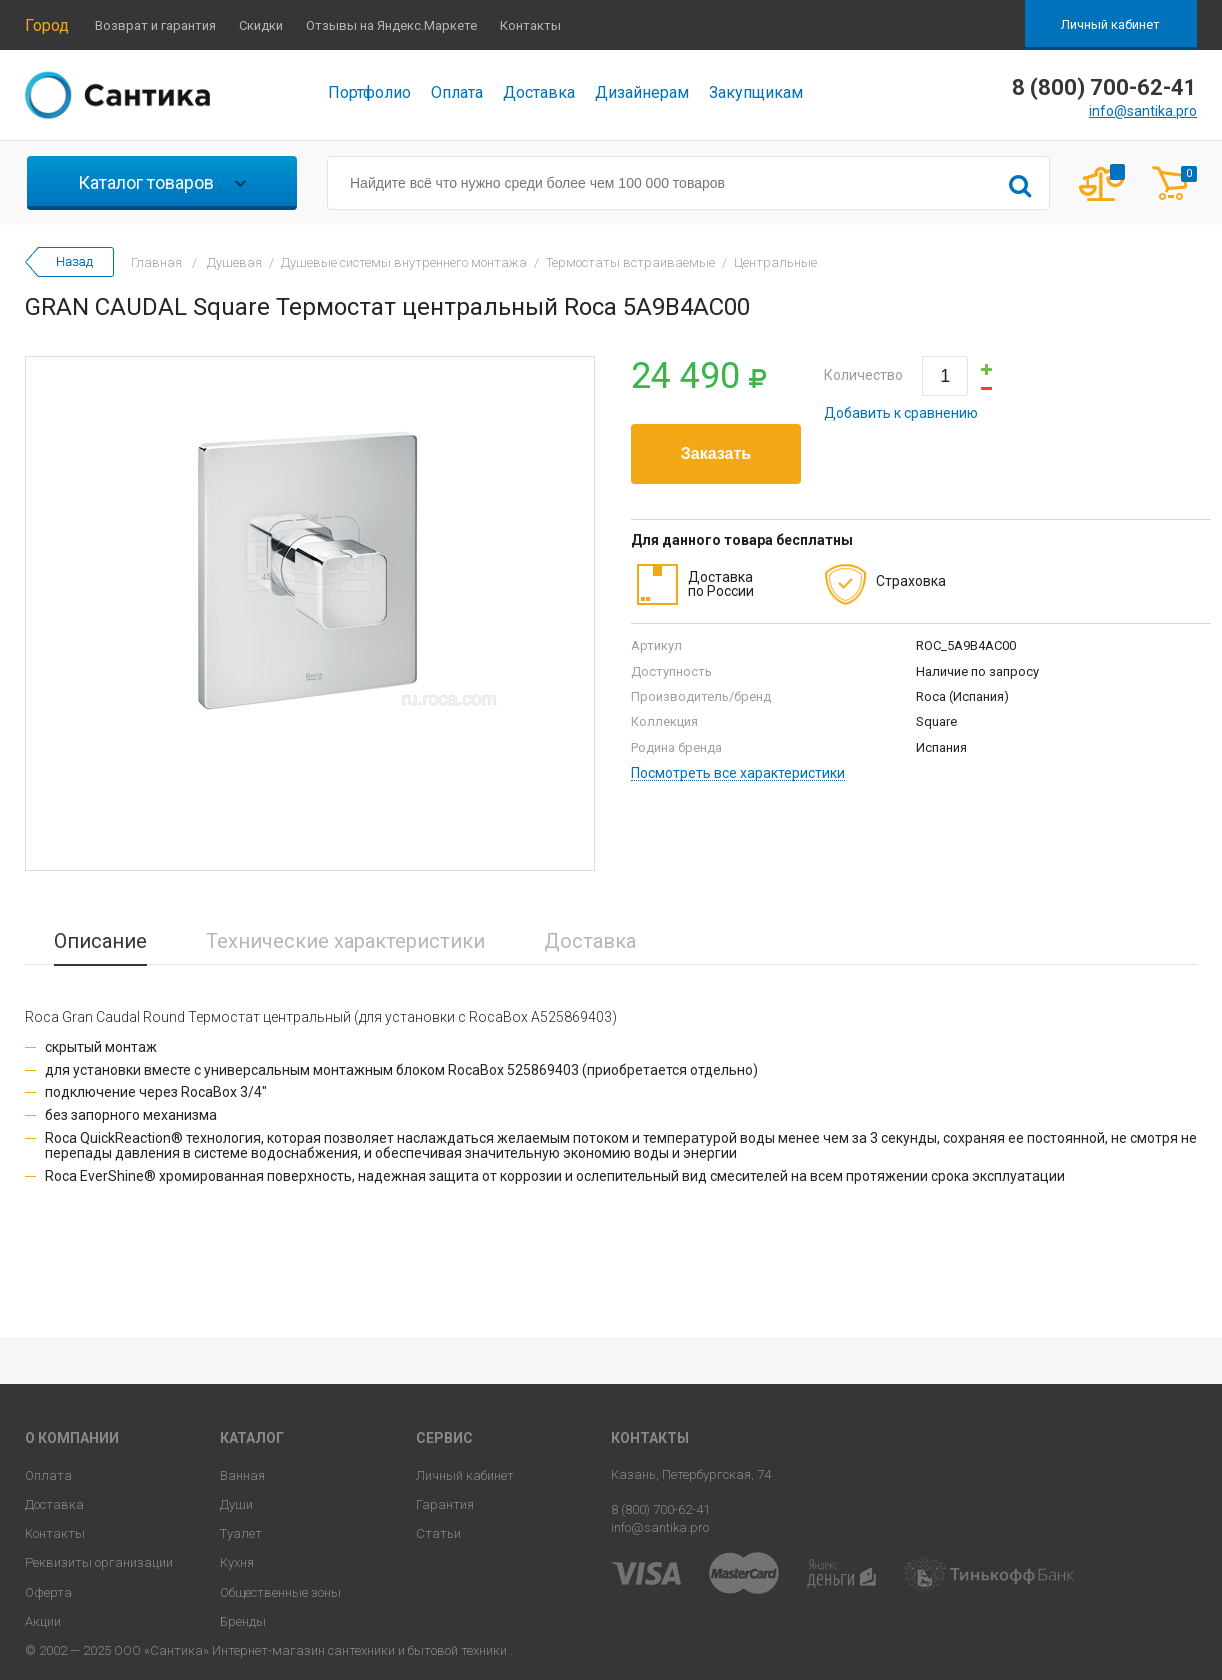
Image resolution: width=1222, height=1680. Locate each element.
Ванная (242, 1475)
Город (47, 25)
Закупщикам (756, 92)
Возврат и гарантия (155, 25)
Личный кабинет (1110, 24)
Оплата (457, 92)
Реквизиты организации (99, 1562)
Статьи (438, 1533)
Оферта (48, 1592)
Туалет (241, 1533)
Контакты (530, 25)
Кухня (237, 1562)
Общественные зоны (280, 1592)
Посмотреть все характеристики (738, 773)
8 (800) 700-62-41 (660, 1509)
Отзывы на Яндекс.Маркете (391, 25)
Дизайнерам (642, 92)
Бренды (243, 1621)
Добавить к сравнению (901, 413)
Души (236, 1504)
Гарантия (445, 1504)
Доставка (539, 92)
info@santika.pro (1143, 111)
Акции (43, 1621)
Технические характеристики (345, 941)
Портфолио (369, 92)
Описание (100, 941)
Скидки (261, 25)
